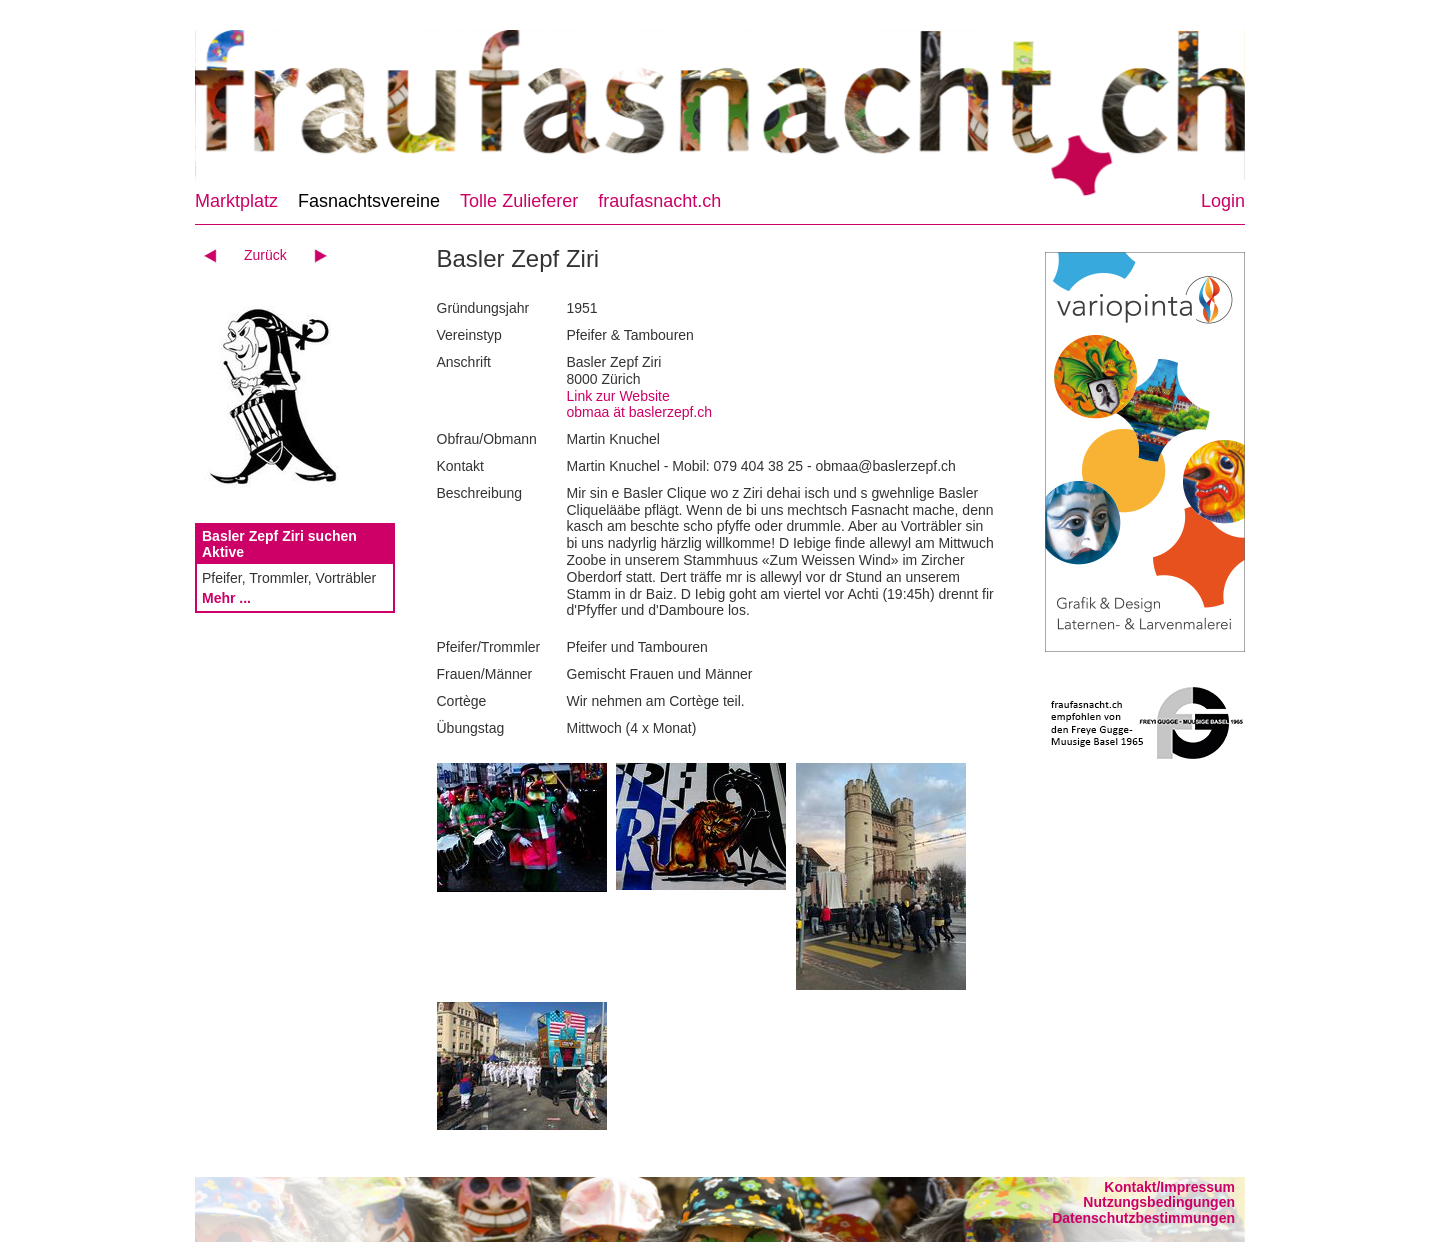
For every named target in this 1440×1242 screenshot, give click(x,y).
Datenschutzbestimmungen (1143, 1218)
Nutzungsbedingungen (1159, 1202)
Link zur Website (618, 396)
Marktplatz (236, 201)
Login (1223, 201)
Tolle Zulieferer (519, 201)
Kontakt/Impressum (1169, 1187)
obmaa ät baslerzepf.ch (640, 412)
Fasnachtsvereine (369, 201)
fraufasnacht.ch (659, 201)
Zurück (265, 255)
